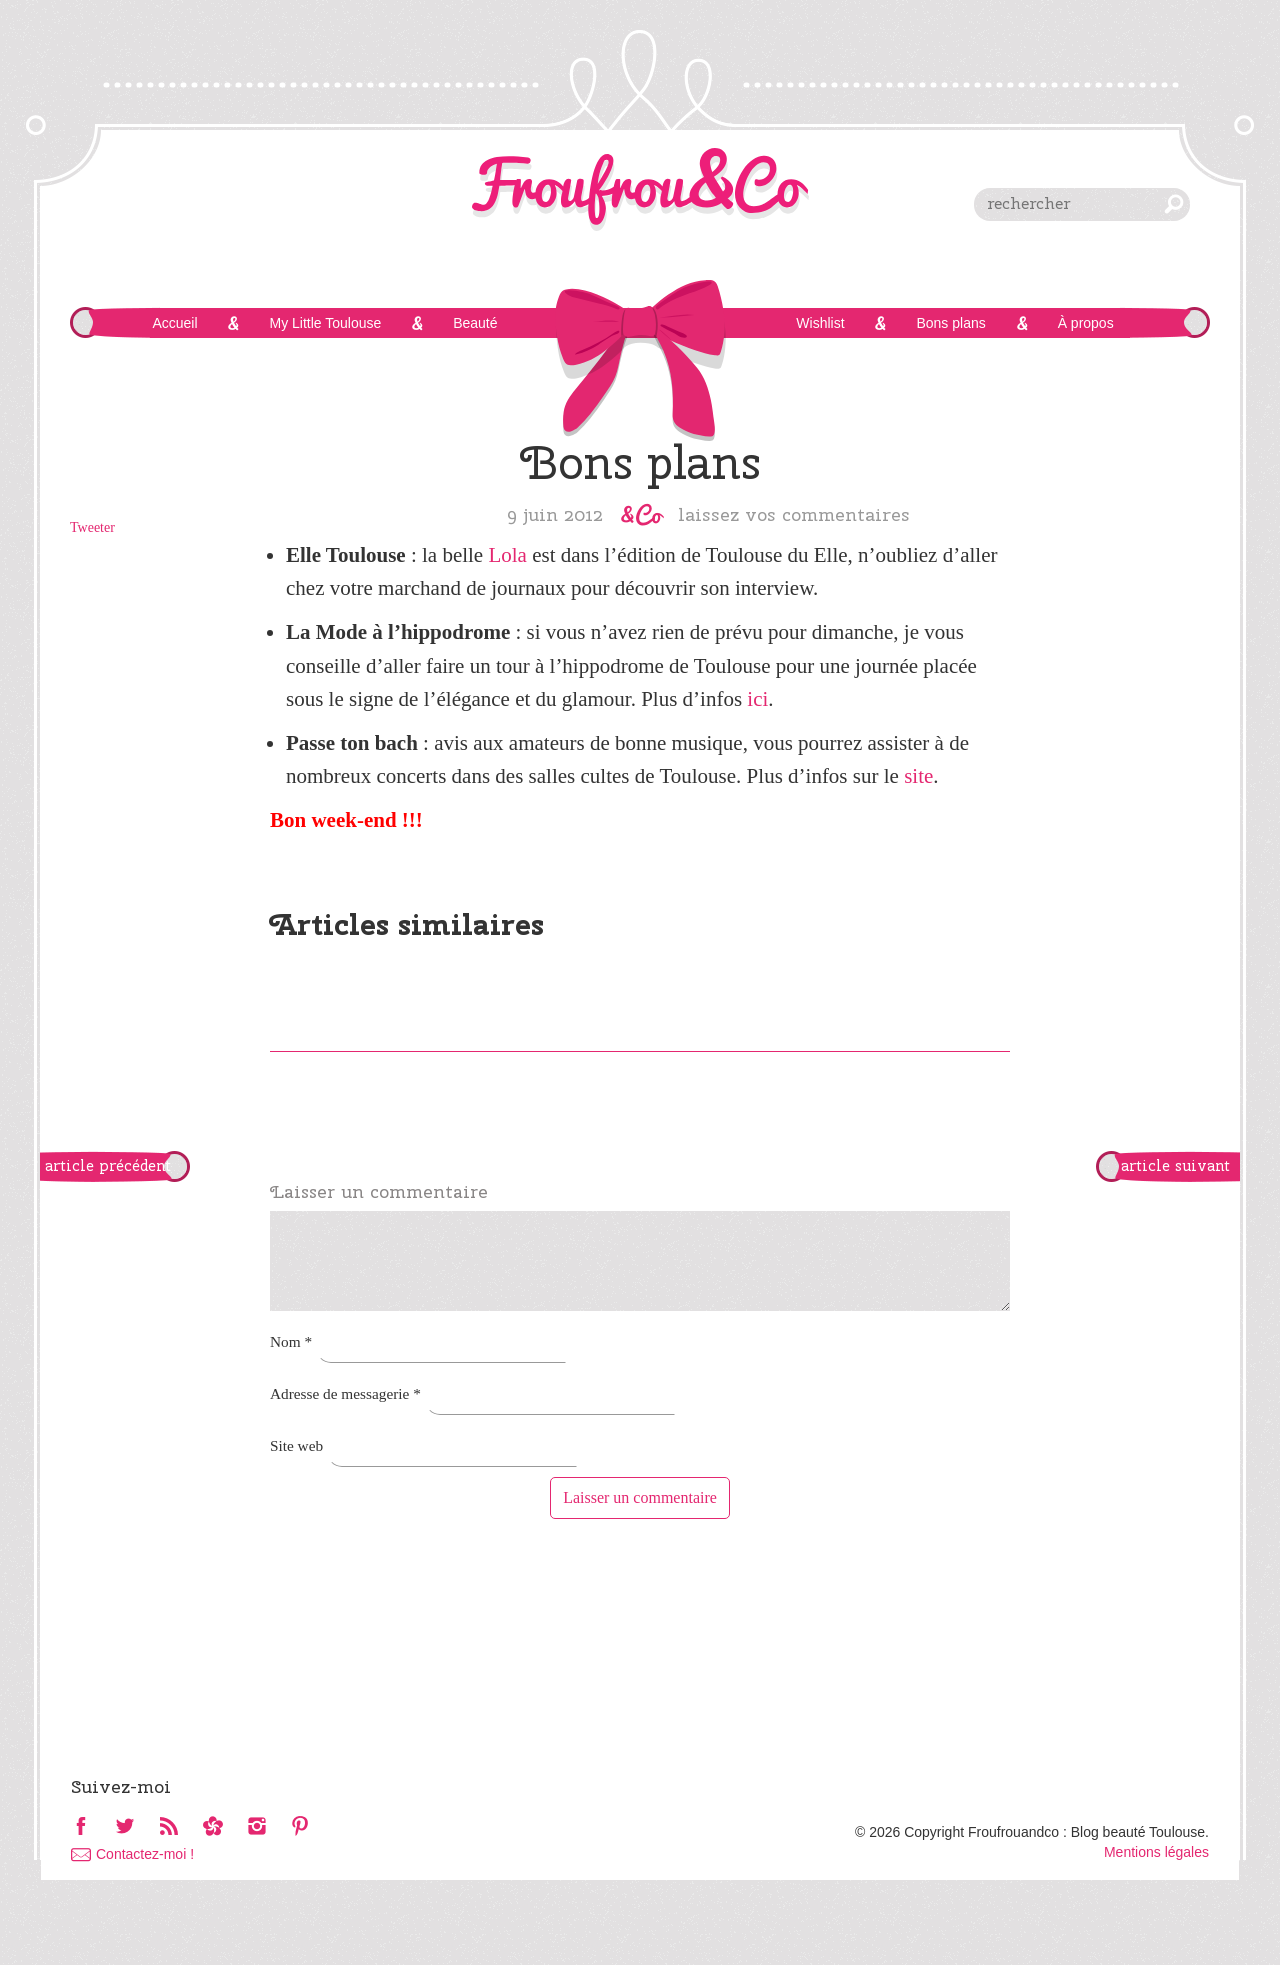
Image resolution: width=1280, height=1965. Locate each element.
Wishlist (820, 323)
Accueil (174, 323)
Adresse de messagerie (345, 1393)
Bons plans (950, 323)
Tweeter (92, 527)
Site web (296, 1445)
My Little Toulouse (325, 323)
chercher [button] (1174, 204)
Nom (291, 1341)
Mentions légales (1156, 1852)
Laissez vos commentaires (794, 514)
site (918, 776)
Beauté (475, 323)
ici (757, 699)
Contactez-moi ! (145, 1854)
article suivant (1175, 1166)
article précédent (108, 1166)
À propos (1086, 323)
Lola (507, 555)
